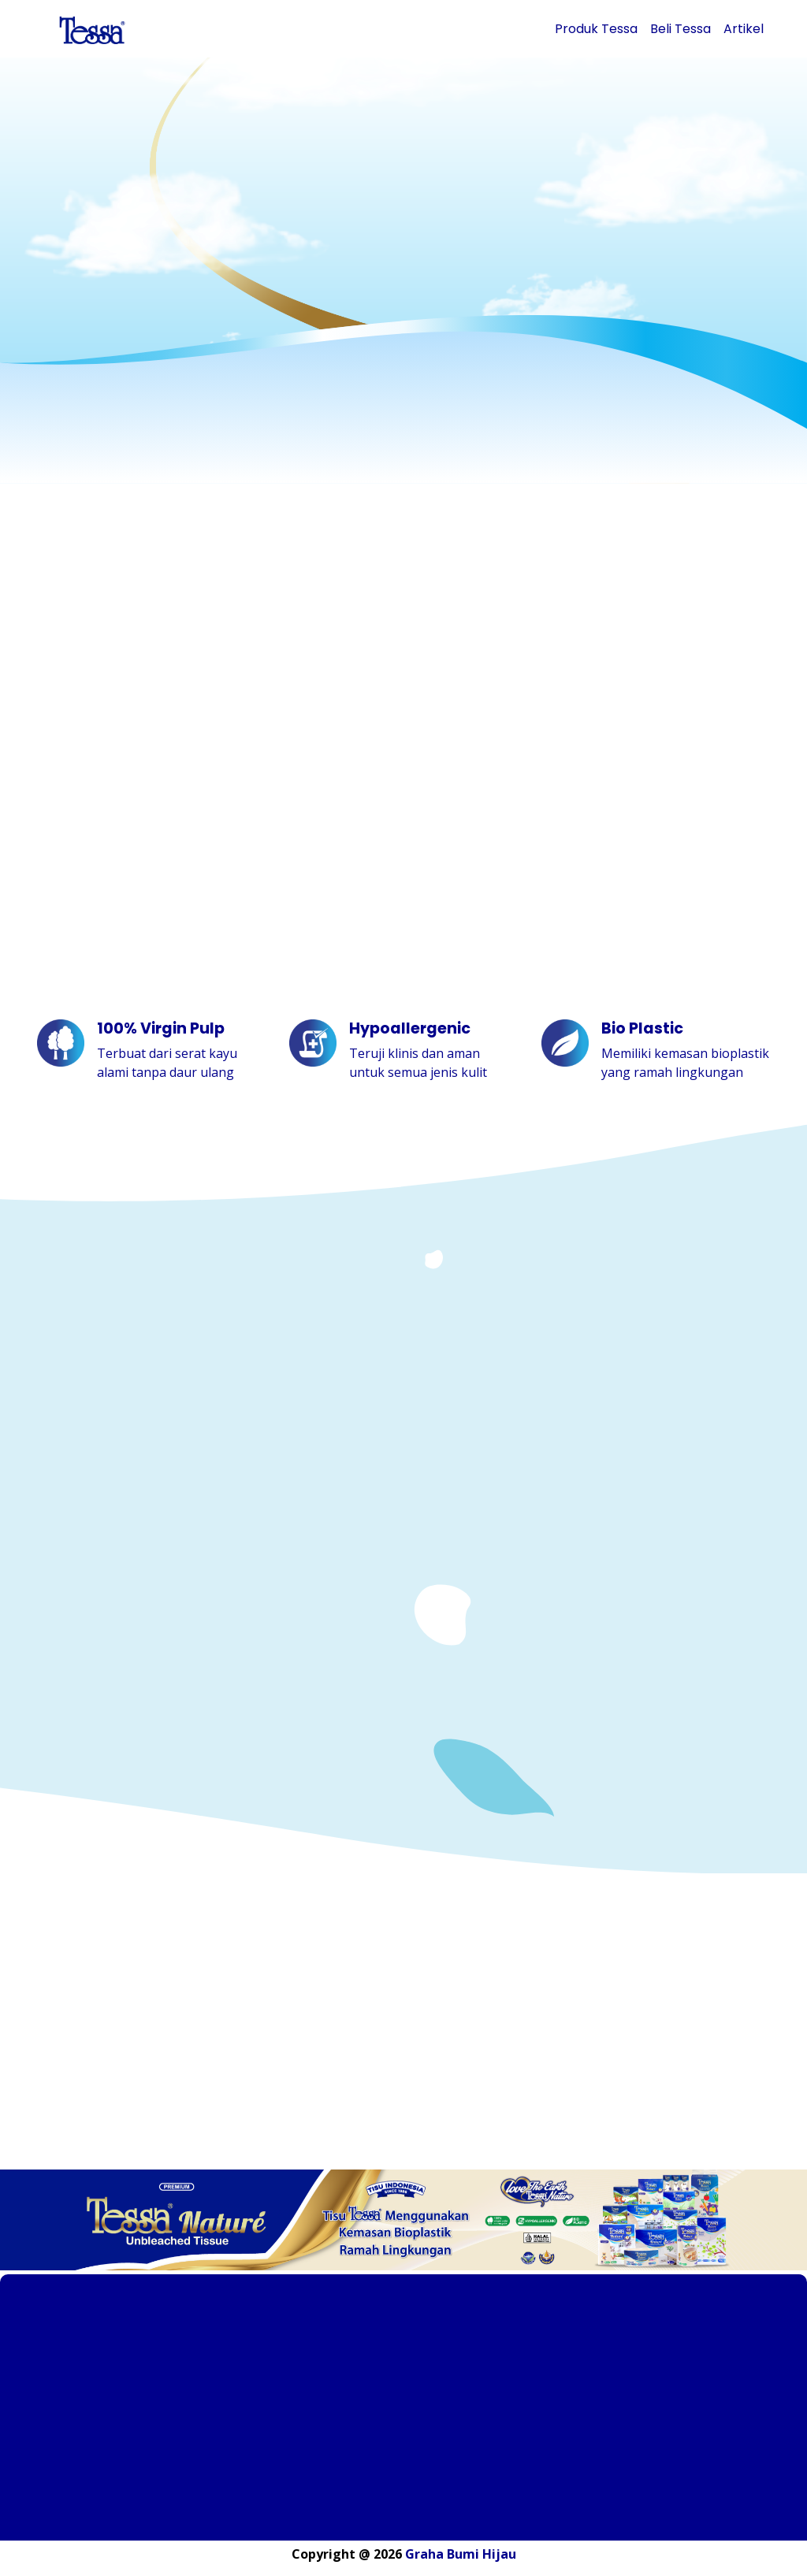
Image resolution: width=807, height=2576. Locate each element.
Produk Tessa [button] (596, 29)
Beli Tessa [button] (680, 29)
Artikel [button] (743, 29)
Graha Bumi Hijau (460, 2554)
